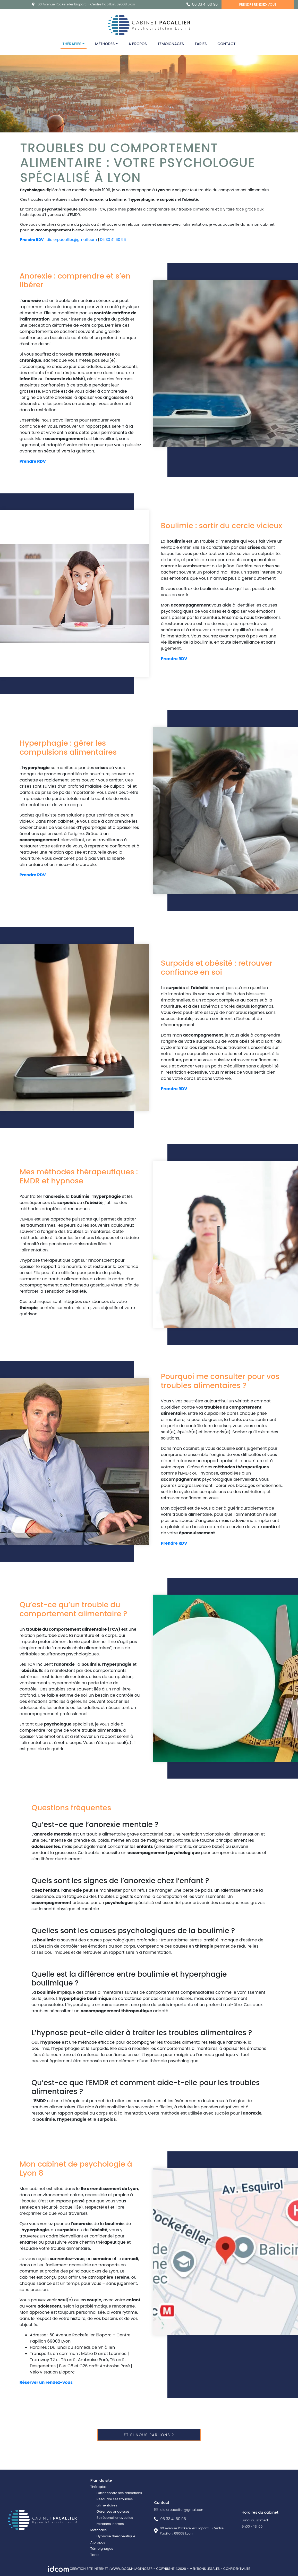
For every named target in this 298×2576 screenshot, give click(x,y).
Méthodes (105, 43)
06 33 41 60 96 (205, 4)
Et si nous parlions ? (149, 2434)
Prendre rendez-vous (257, 4)
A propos (138, 43)
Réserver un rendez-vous (46, 2382)
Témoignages (171, 43)
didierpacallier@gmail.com (72, 239)
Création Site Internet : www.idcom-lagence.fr (101, 2568)
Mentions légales (205, 2568)
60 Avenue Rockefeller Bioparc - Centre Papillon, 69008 (86, 4)
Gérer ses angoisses (113, 2511)
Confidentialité (236, 2568)
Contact (226, 43)
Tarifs (201, 43)
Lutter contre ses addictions (119, 2493)
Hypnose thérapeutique (116, 2536)
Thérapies (72, 43)
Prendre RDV (32, 239)
